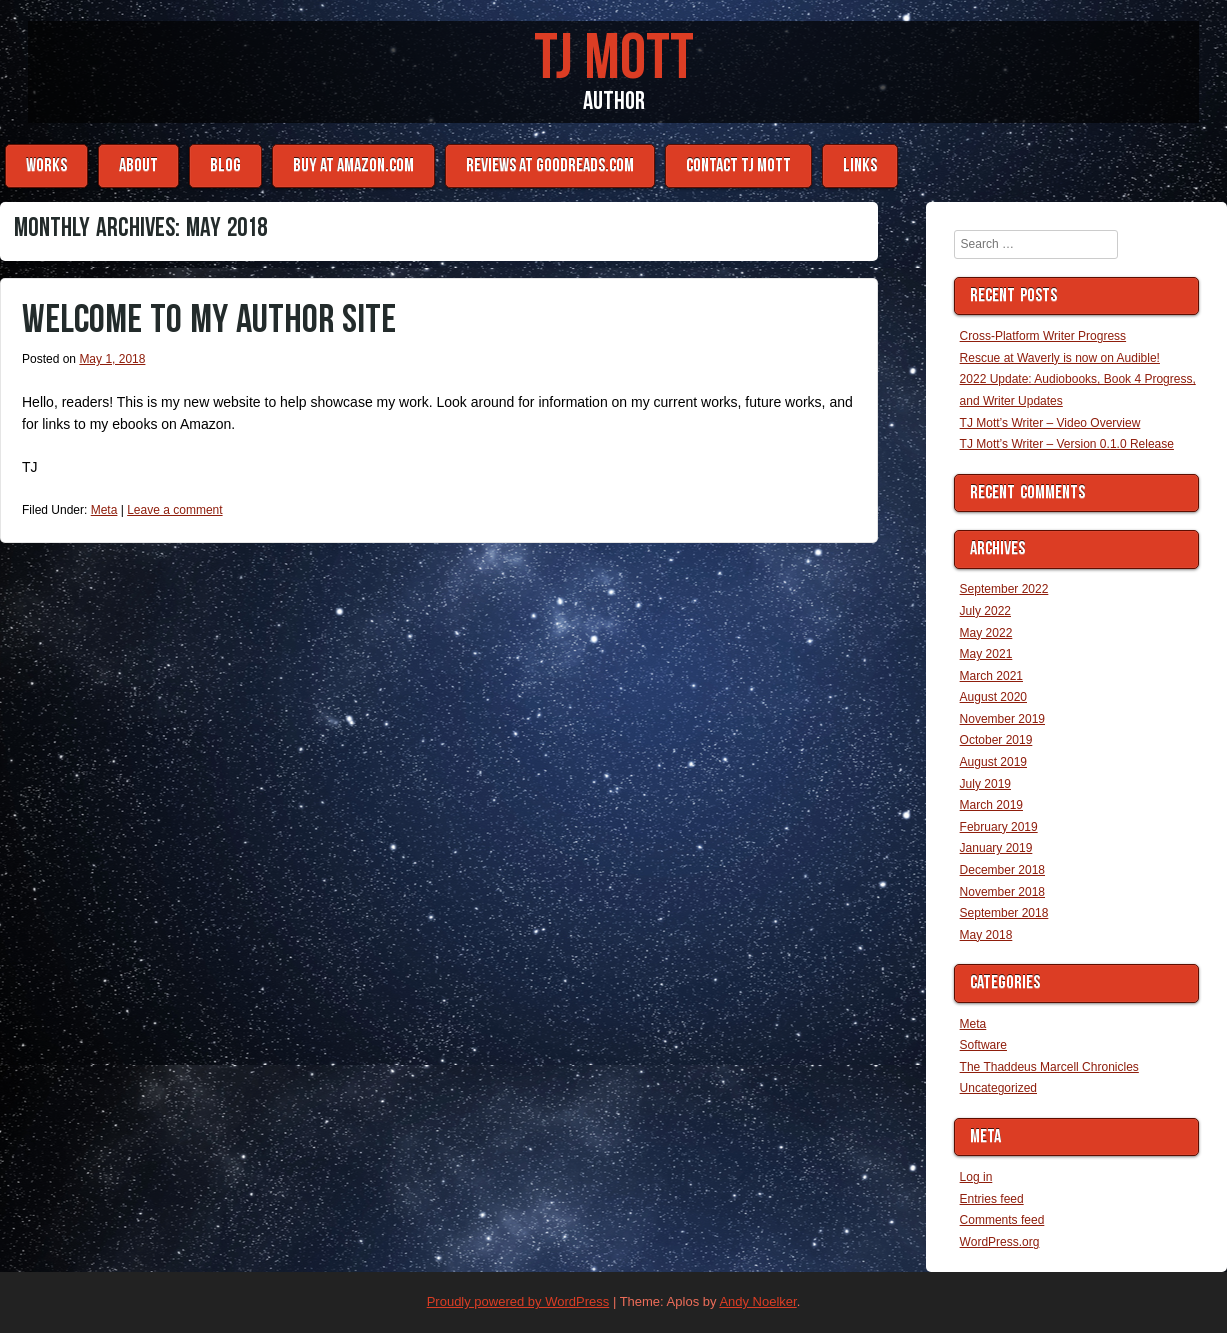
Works (46, 165)
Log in (976, 1177)
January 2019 (996, 848)
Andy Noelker (757, 1301)
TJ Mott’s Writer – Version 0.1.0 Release (1067, 444)
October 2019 (996, 740)
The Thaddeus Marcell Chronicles (1049, 1067)
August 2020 (993, 697)
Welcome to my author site (209, 320)
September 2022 (1004, 589)
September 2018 (1004, 913)
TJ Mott (614, 58)
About (138, 165)
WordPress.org (1000, 1242)
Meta (104, 510)
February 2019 (999, 827)
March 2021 (991, 676)
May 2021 (986, 654)
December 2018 (1002, 870)
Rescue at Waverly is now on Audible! (1060, 358)
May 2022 (986, 633)
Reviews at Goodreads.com (550, 165)
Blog (225, 165)
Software (983, 1045)
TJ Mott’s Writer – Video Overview (1050, 423)
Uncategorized (998, 1088)
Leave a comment (174, 510)
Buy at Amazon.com (353, 165)
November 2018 (1002, 892)
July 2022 (985, 611)
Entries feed (992, 1199)
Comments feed (1002, 1220)
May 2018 (986, 935)
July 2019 (985, 784)
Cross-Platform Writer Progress (1043, 336)
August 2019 (993, 762)
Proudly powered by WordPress (518, 1301)
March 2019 (991, 805)
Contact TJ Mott (738, 165)
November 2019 (1002, 719)
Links (860, 165)
